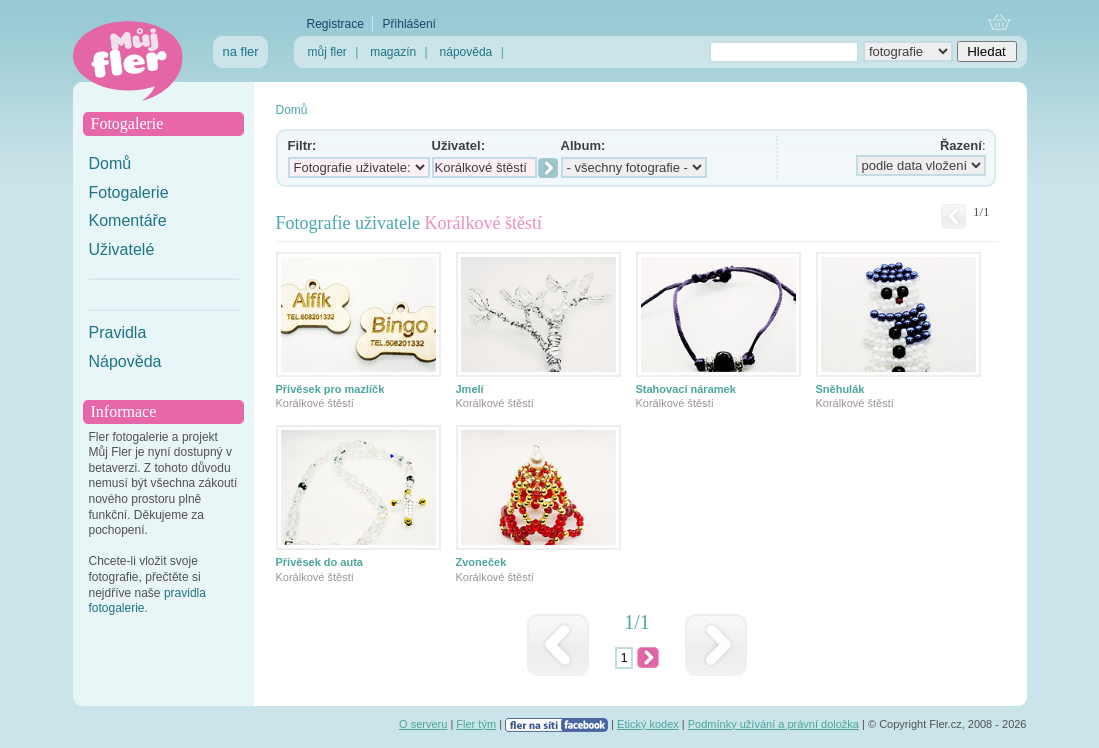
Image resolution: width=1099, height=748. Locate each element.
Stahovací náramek (686, 389)
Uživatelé (122, 249)
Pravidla (118, 332)
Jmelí (470, 389)
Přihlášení (409, 24)
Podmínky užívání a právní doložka (773, 724)
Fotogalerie (129, 192)
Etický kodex (648, 724)
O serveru (423, 724)
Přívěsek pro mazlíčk (330, 389)
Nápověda (125, 361)
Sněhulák (840, 389)
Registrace (335, 24)
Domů (110, 163)
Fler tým (476, 724)
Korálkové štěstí (315, 403)
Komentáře (128, 220)
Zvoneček (481, 562)
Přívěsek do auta (319, 562)
